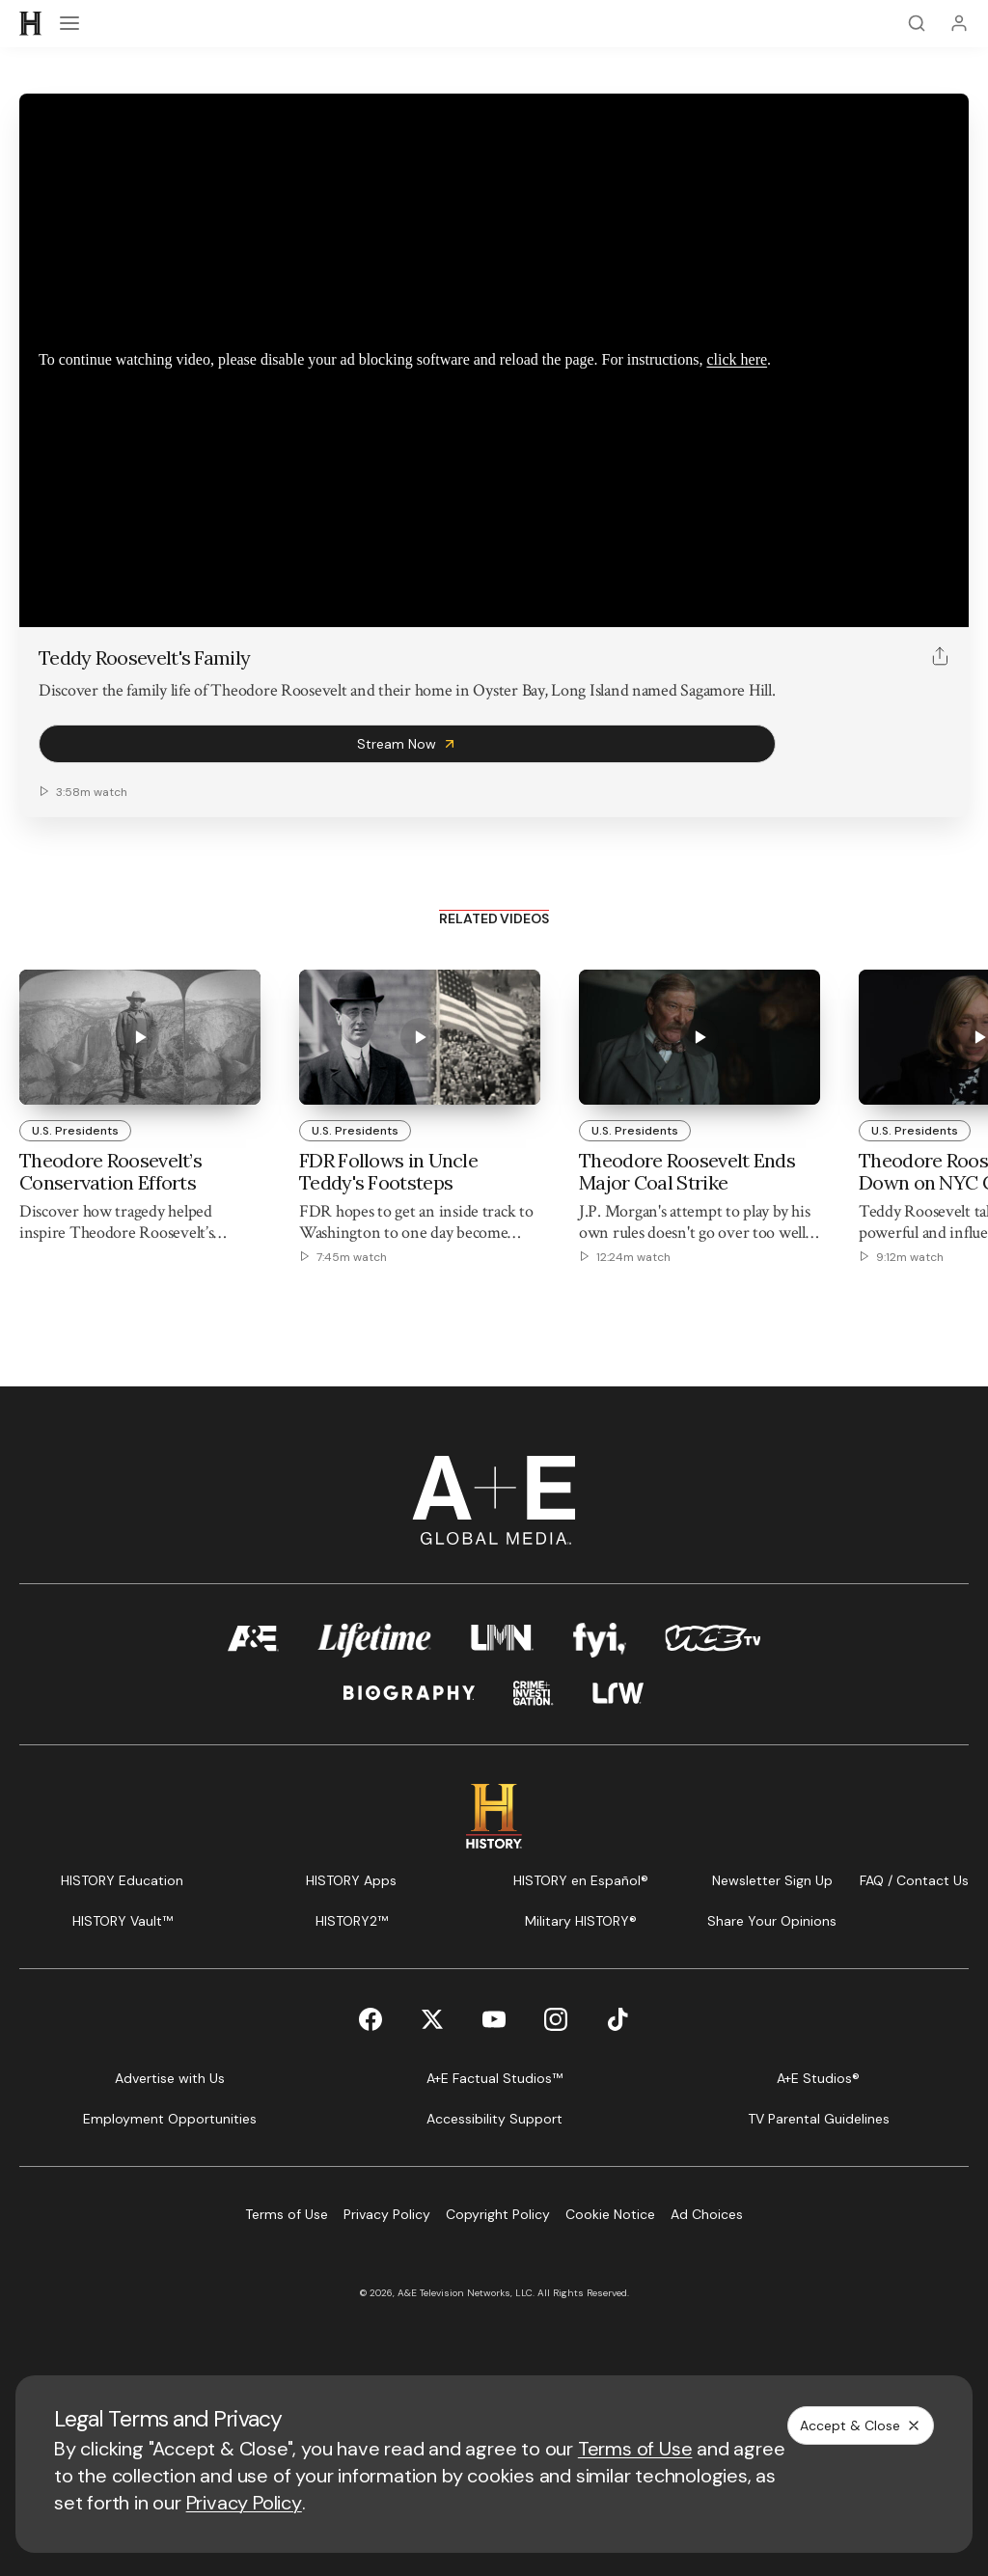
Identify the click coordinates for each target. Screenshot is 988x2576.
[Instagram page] (555, 2019)
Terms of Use (635, 2448)
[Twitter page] (432, 2019)
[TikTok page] (617, 2019)
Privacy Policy (244, 2502)
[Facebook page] (370, 2019)
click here (736, 359)
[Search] (916, 23)
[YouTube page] (494, 2019)
